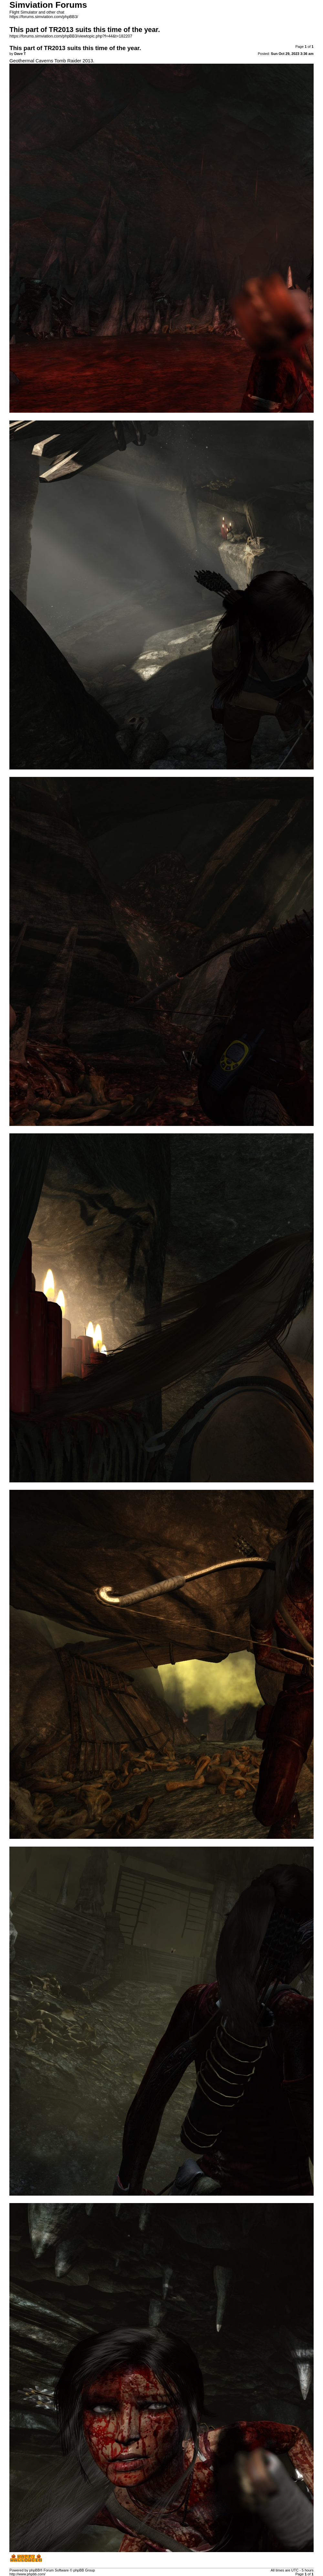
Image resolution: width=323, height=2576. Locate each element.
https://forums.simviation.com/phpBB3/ (43, 17)
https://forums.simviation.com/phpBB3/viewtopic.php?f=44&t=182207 (70, 36)
